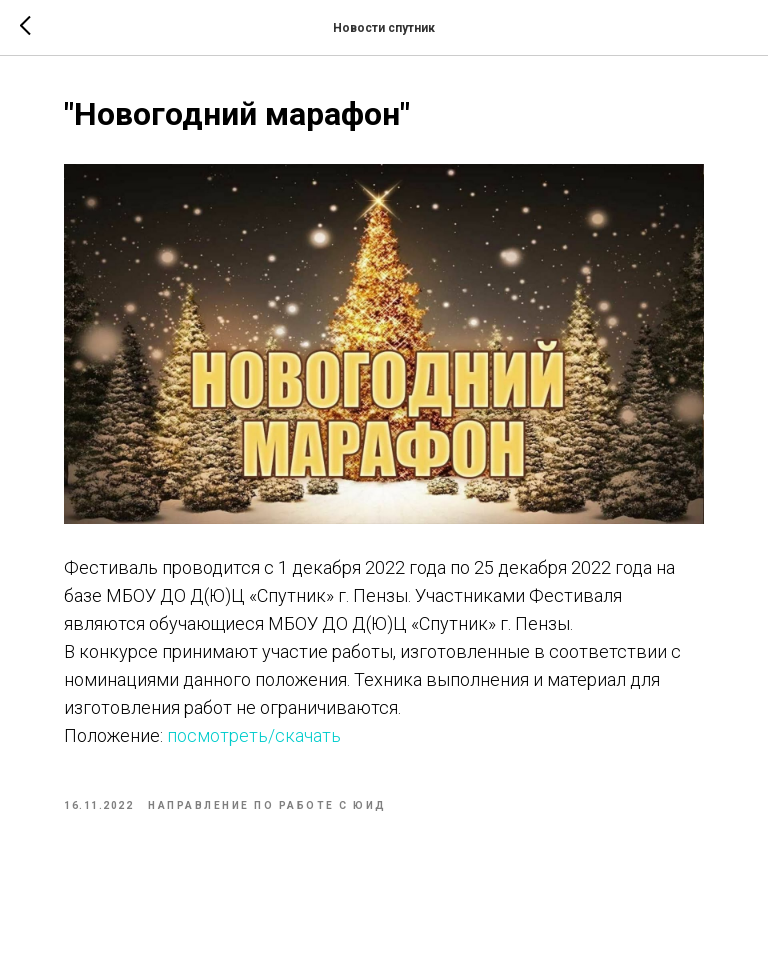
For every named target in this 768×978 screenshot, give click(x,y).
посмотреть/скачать (252, 735)
